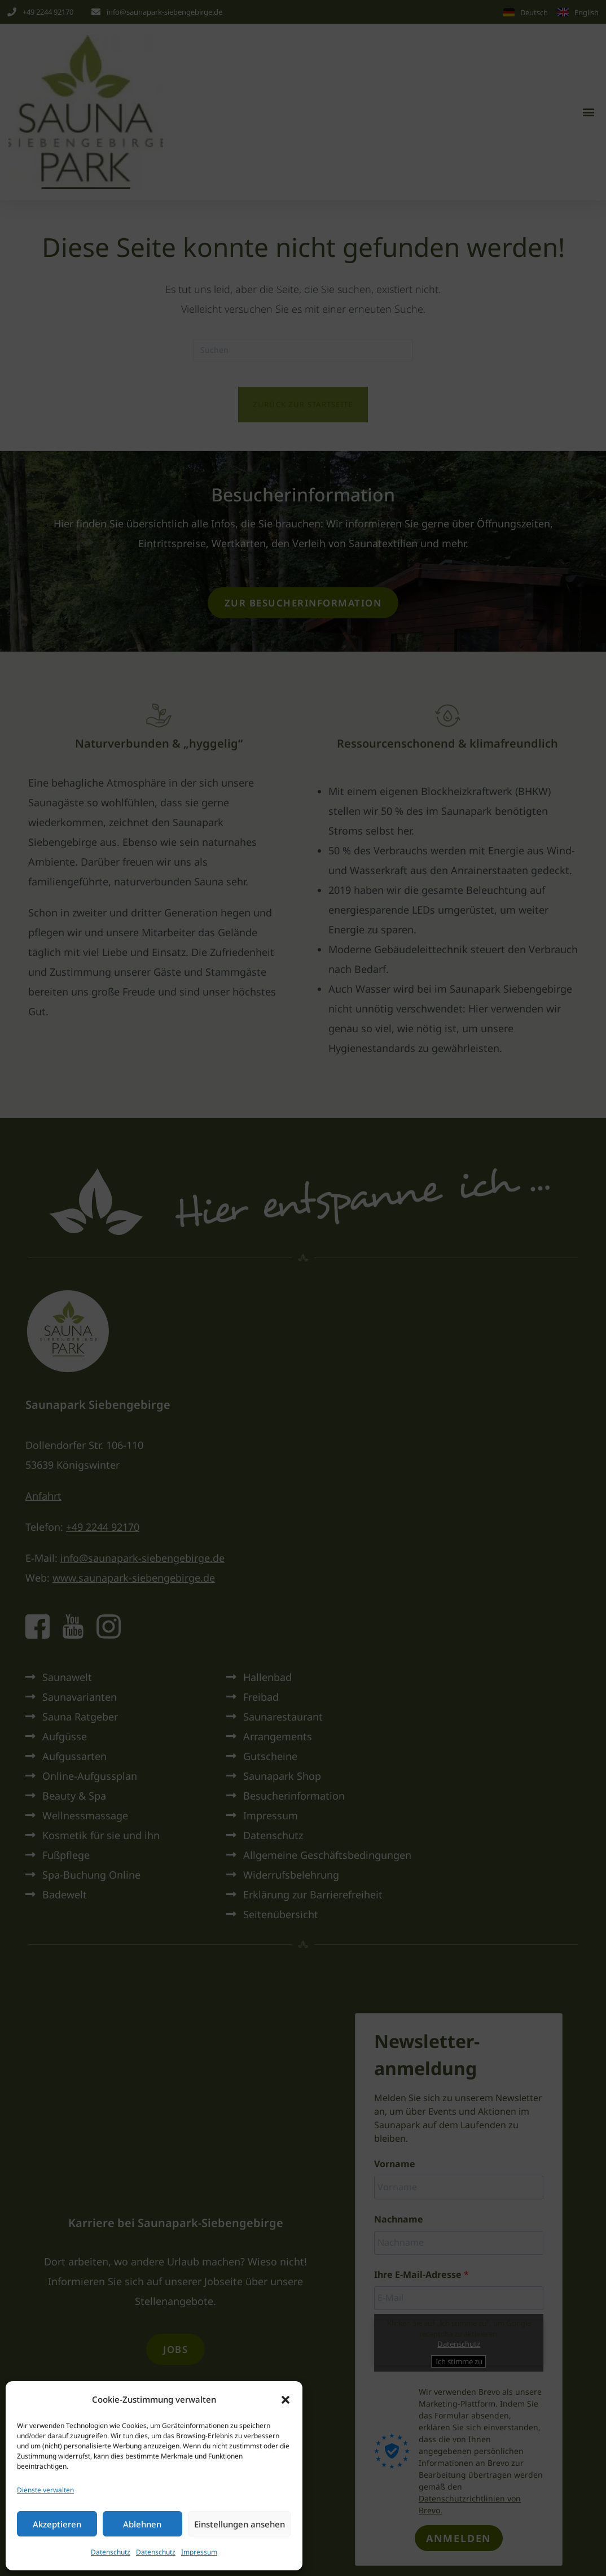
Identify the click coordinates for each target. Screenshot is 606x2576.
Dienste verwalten (45, 2490)
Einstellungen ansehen (239, 2524)
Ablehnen (142, 2524)
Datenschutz (110, 2552)
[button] (285, 2399)
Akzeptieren (57, 2524)
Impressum (199, 2552)
